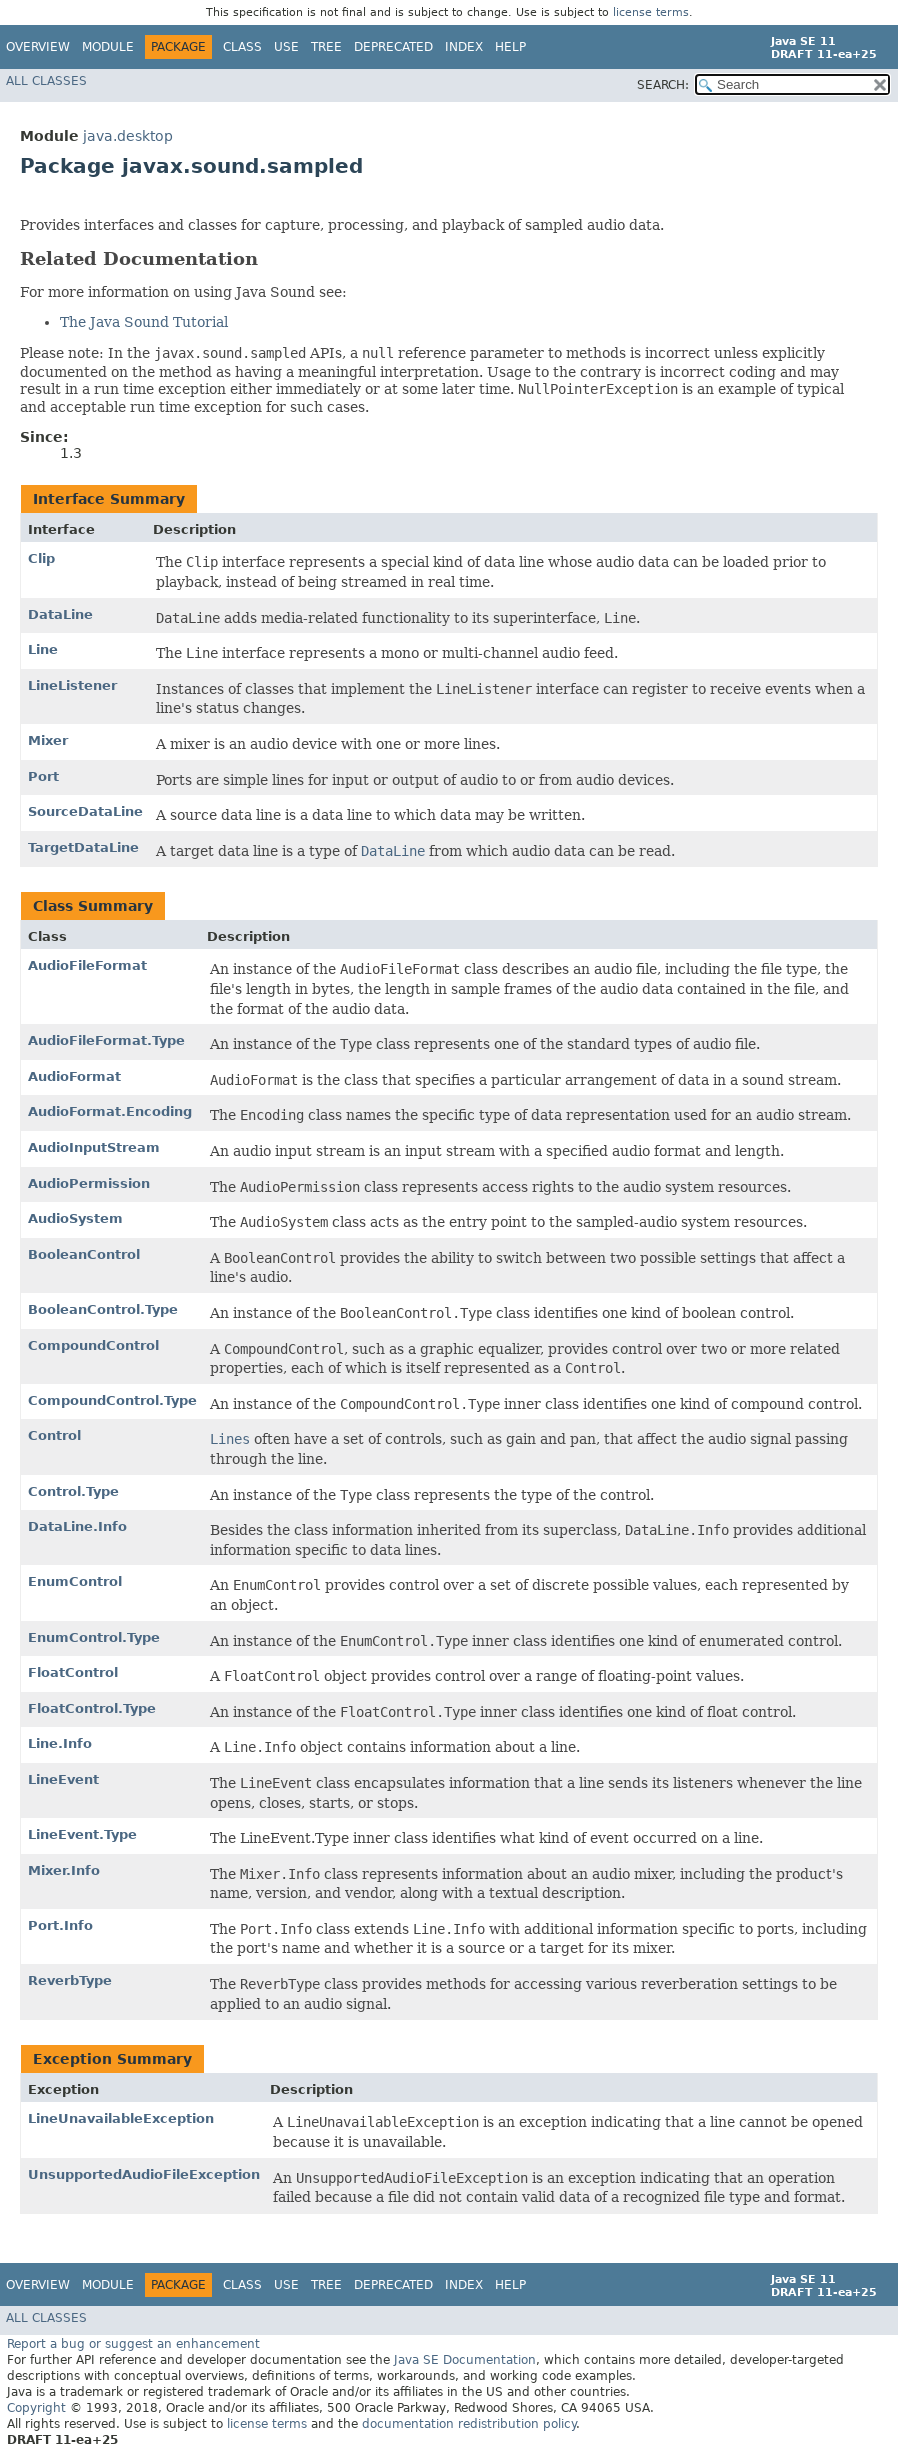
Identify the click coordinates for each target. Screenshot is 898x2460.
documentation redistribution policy (469, 2424)
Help (510, 47)
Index (464, 47)
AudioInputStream (94, 1147)
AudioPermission (89, 1183)
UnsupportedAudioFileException (144, 2174)
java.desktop (128, 136)
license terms (651, 12)
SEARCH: (663, 85)
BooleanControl (84, 1254)
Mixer (48, 740)
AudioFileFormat (87, 965)
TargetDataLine (83, 847)
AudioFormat (74, 1076)
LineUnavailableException (121, 2118)
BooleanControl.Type (103, 1309)
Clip (41, 558)
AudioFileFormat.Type (106, 1040)
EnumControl (75, 1581)
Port (43, 776)
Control (54, 1435)
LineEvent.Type (82, 1834)
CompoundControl (93, 1345)
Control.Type (73, 1491)
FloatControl (73, 1672)
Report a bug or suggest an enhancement (133, 2344)
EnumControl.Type (94, 1637)
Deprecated (393, 47)
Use (286, 47)
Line (43, 649)
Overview (38, 47)
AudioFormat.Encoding (110, 1111)
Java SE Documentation (465, 2360)
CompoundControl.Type (112, 1400)
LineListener (72, 685)
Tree (326, 47)
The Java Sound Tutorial (144, 322)
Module (108, 47)
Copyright (36, 2408)
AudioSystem (75, 1218)
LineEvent (63, 1779)
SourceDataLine (85, 811)
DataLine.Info (77, 1526)
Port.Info (60, 1925)
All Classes (46, 81)
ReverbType (70, 1980)
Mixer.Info (64, 1870)
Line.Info (60, 1743)
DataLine (60, 614)
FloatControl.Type (92, 1708)
